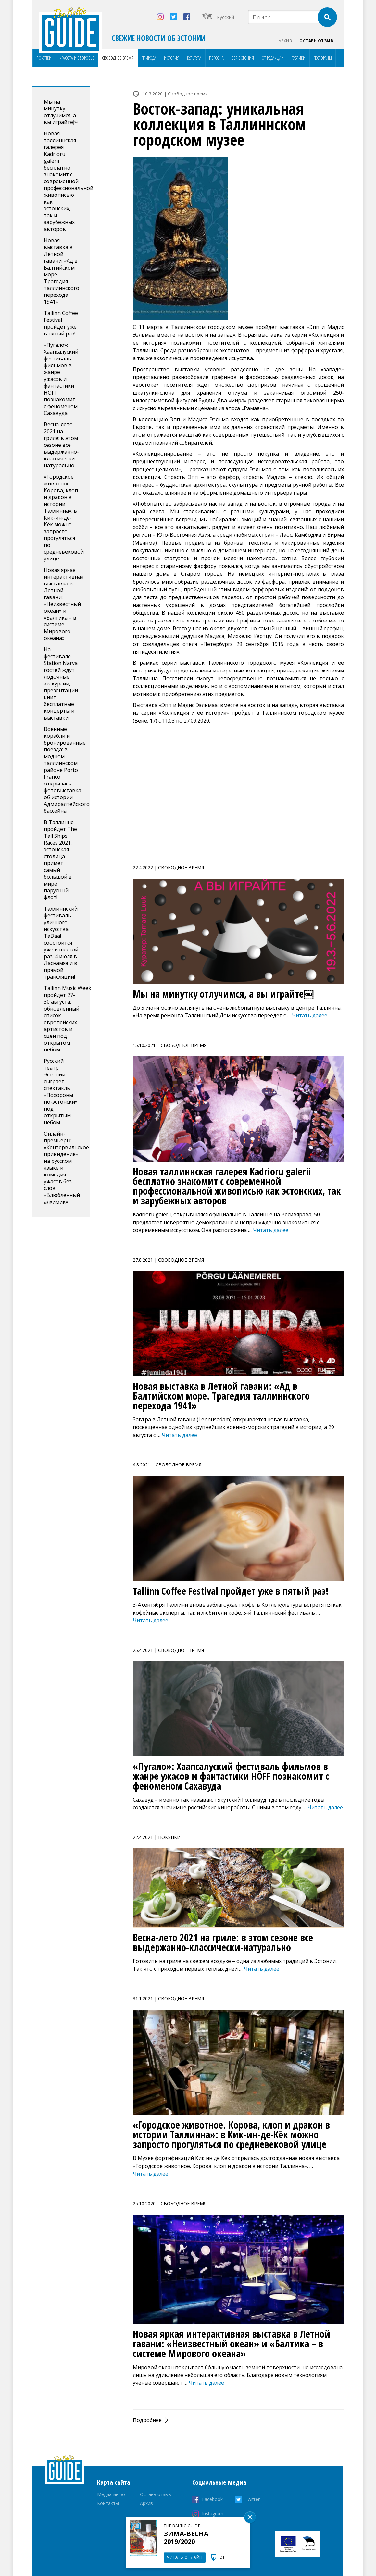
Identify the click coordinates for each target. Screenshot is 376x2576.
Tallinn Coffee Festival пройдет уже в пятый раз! (61, 323)
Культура (194, 58)
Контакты (108, 2503)
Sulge (250, 2517)
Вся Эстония (243, 58)
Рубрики (299, 58)
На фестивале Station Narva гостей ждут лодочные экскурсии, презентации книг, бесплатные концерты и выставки (61, 683)
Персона (216, 58)
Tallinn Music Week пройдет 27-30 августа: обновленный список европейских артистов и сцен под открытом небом (67, 1019)
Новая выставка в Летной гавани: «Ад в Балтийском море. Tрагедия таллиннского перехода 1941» (61, 271)
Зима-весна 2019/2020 (186, 2537)
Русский (225, 17)
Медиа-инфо (111, 2495)
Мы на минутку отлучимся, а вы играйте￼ (61, 112)
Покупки (44, 58)
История (171, 58)
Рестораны (322, 58)
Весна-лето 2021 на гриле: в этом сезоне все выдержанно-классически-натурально (61, 445)
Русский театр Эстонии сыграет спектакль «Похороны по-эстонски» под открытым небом (61, 1091)
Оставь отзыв (316, 41)
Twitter (252, 2499)
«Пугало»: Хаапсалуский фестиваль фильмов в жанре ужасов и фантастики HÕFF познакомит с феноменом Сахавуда (61, 379)
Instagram (212, 2514)
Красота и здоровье (76, 58)
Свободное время (118, 58)
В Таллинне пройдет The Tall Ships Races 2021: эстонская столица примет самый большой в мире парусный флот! (60, 860)
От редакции (273, 58)
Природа (149, 58)
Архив (285, 41)
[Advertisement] (238, 798)
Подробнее (147, 2420)
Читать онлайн (185, 2557)
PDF (221, 2557)
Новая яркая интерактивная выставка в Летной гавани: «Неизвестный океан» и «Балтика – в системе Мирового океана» (63, 604)
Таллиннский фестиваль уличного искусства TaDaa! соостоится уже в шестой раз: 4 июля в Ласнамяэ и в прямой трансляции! (61, 942)
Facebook (212, 2499)
